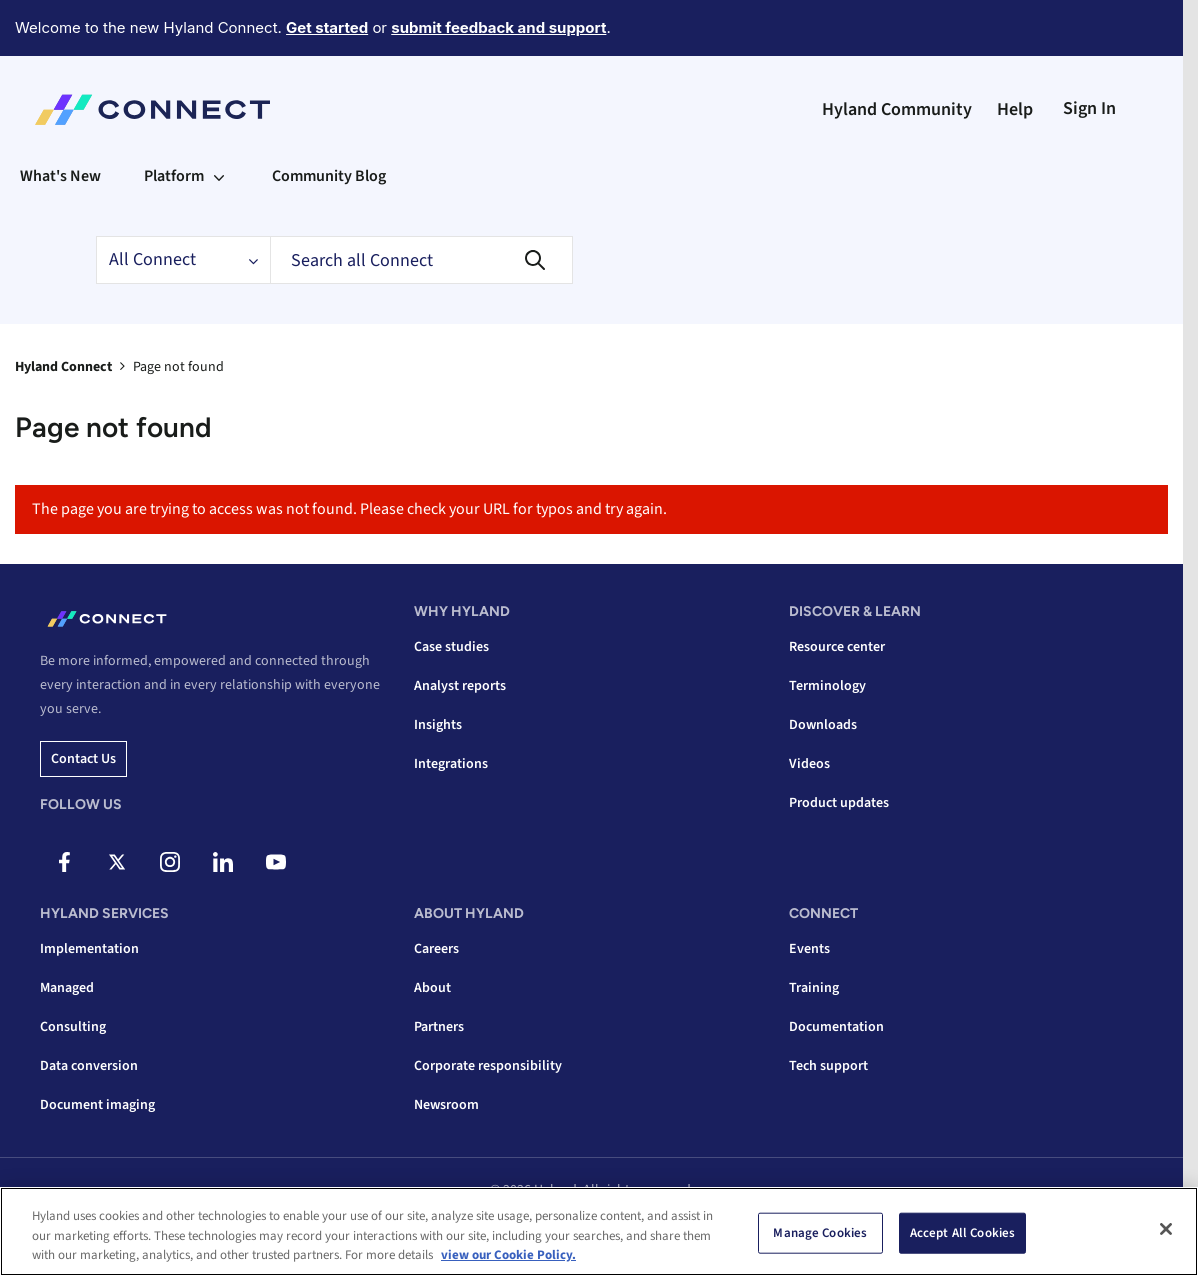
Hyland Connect (63, 367)
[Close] (1166, 1229)
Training (814, 988)
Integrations (451, 764)
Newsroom (446, 1105)
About (432, 988)
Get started (327, 27)
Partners (439, 1027)
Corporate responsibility (488, 1066)
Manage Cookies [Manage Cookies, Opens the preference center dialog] (820, 1232)
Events (809, 949)
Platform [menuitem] (174, 176)
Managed (67, 988)
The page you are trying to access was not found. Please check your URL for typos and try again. (349, 509)
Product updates (839, 803)
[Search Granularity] (183, 260)
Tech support (828, 1066)
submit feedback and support (498, 27)
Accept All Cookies (962, 1232)
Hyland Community (897, 109)
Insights (438, 725)
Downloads (823, 725)
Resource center (837, 647)
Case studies (451, 647)
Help (1015, 109)
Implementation (89, 949)
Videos (809, 764)
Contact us (83, 759)
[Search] (421, 260)
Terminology (827, 686)
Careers (436, 949)
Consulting (73, 1027)
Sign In (1089, 108)
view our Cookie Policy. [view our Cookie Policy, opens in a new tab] (508, 1255)
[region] (599, 1231)
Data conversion (89, 1066)
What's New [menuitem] (60, 176)
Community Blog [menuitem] (329, 176)
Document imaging (97, 1105)
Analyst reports (460, 686)
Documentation (836, 1027)
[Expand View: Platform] (219, 176)
